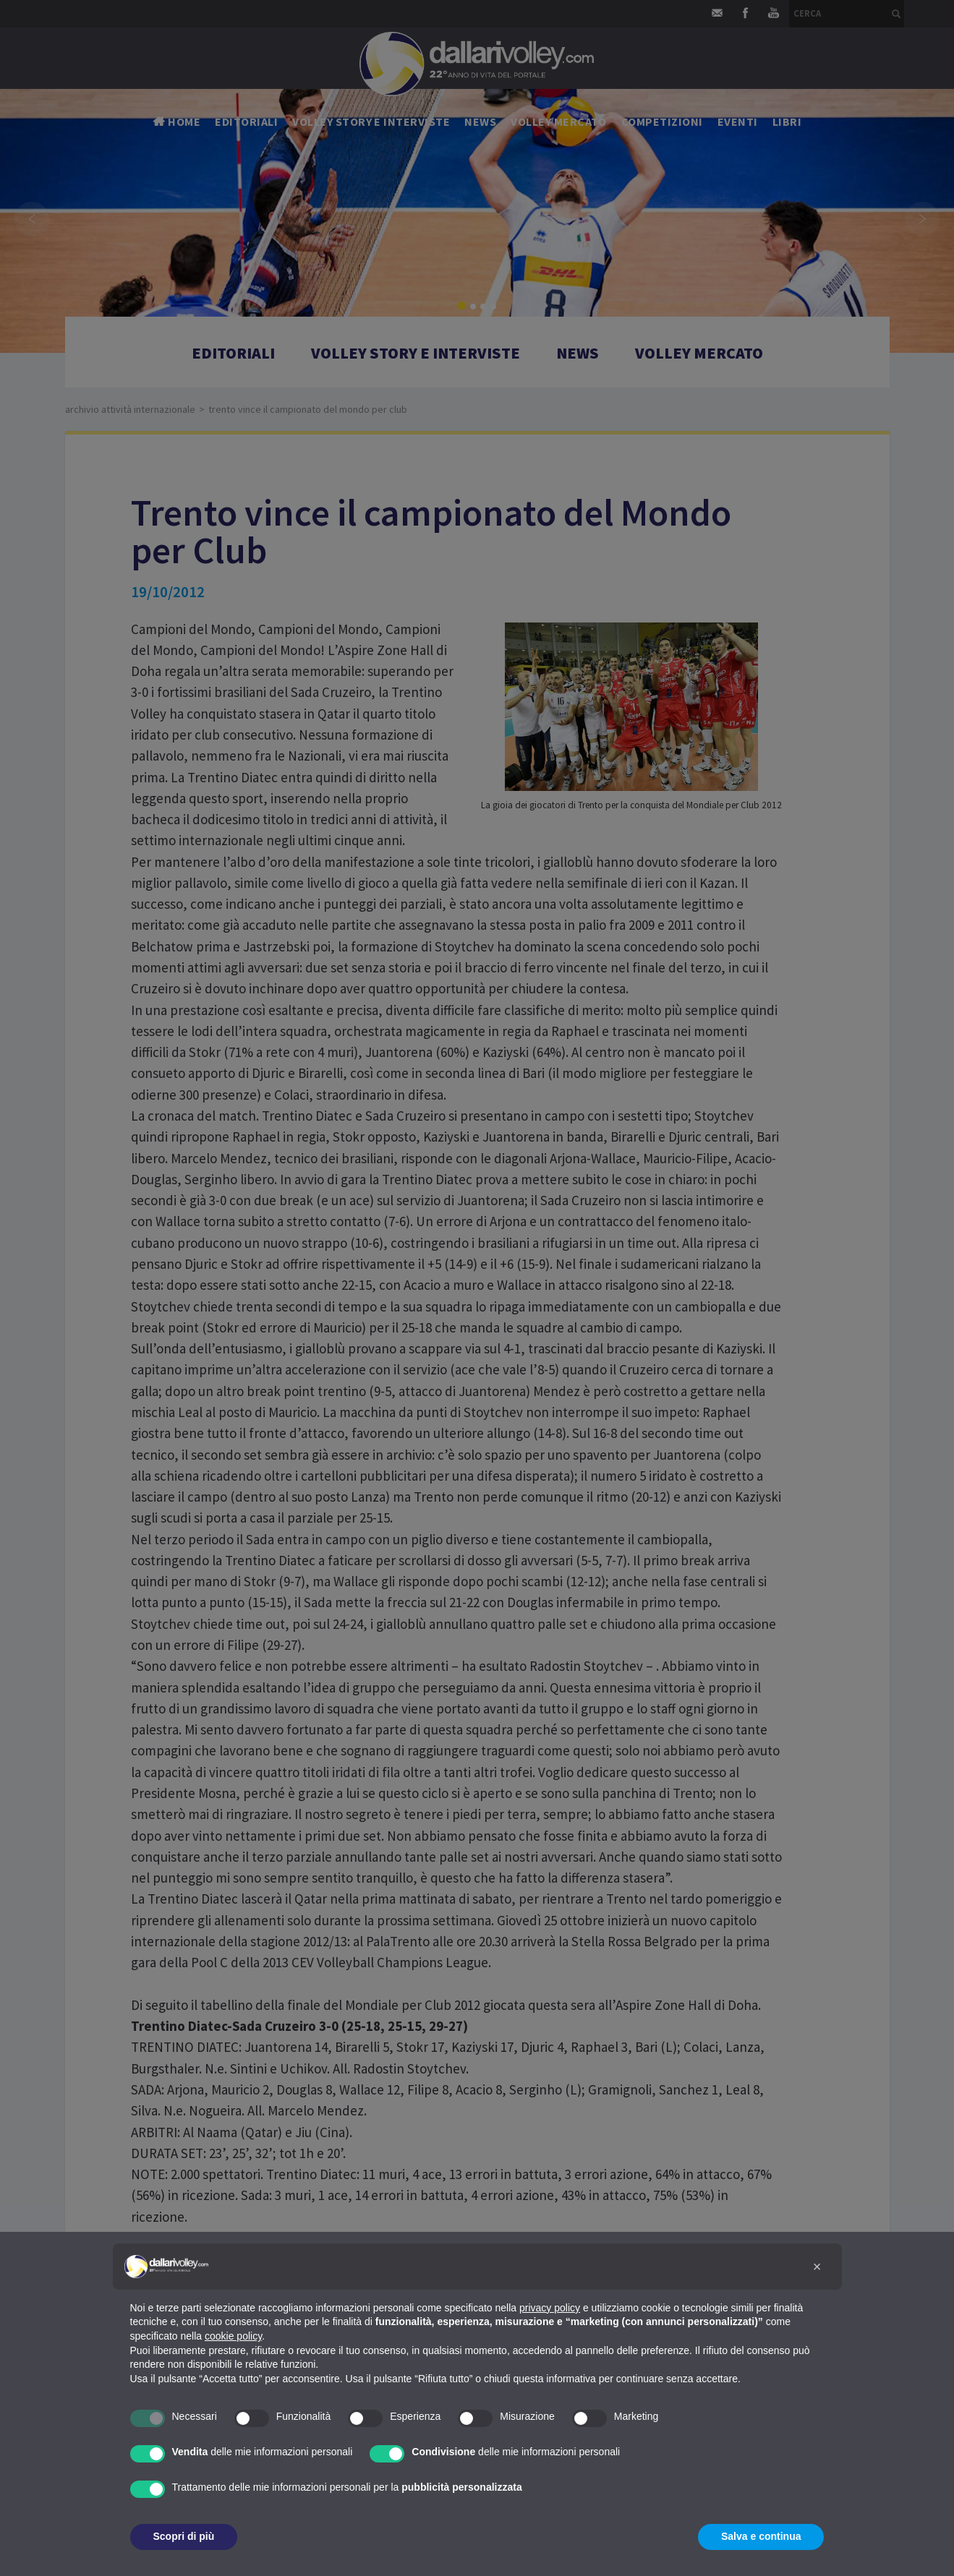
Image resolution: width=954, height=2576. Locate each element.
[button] (817, 2266)
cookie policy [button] (233, 2336)
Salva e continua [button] (761, 2536)
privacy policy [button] (549, 2308)
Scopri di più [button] (184, 2536)
